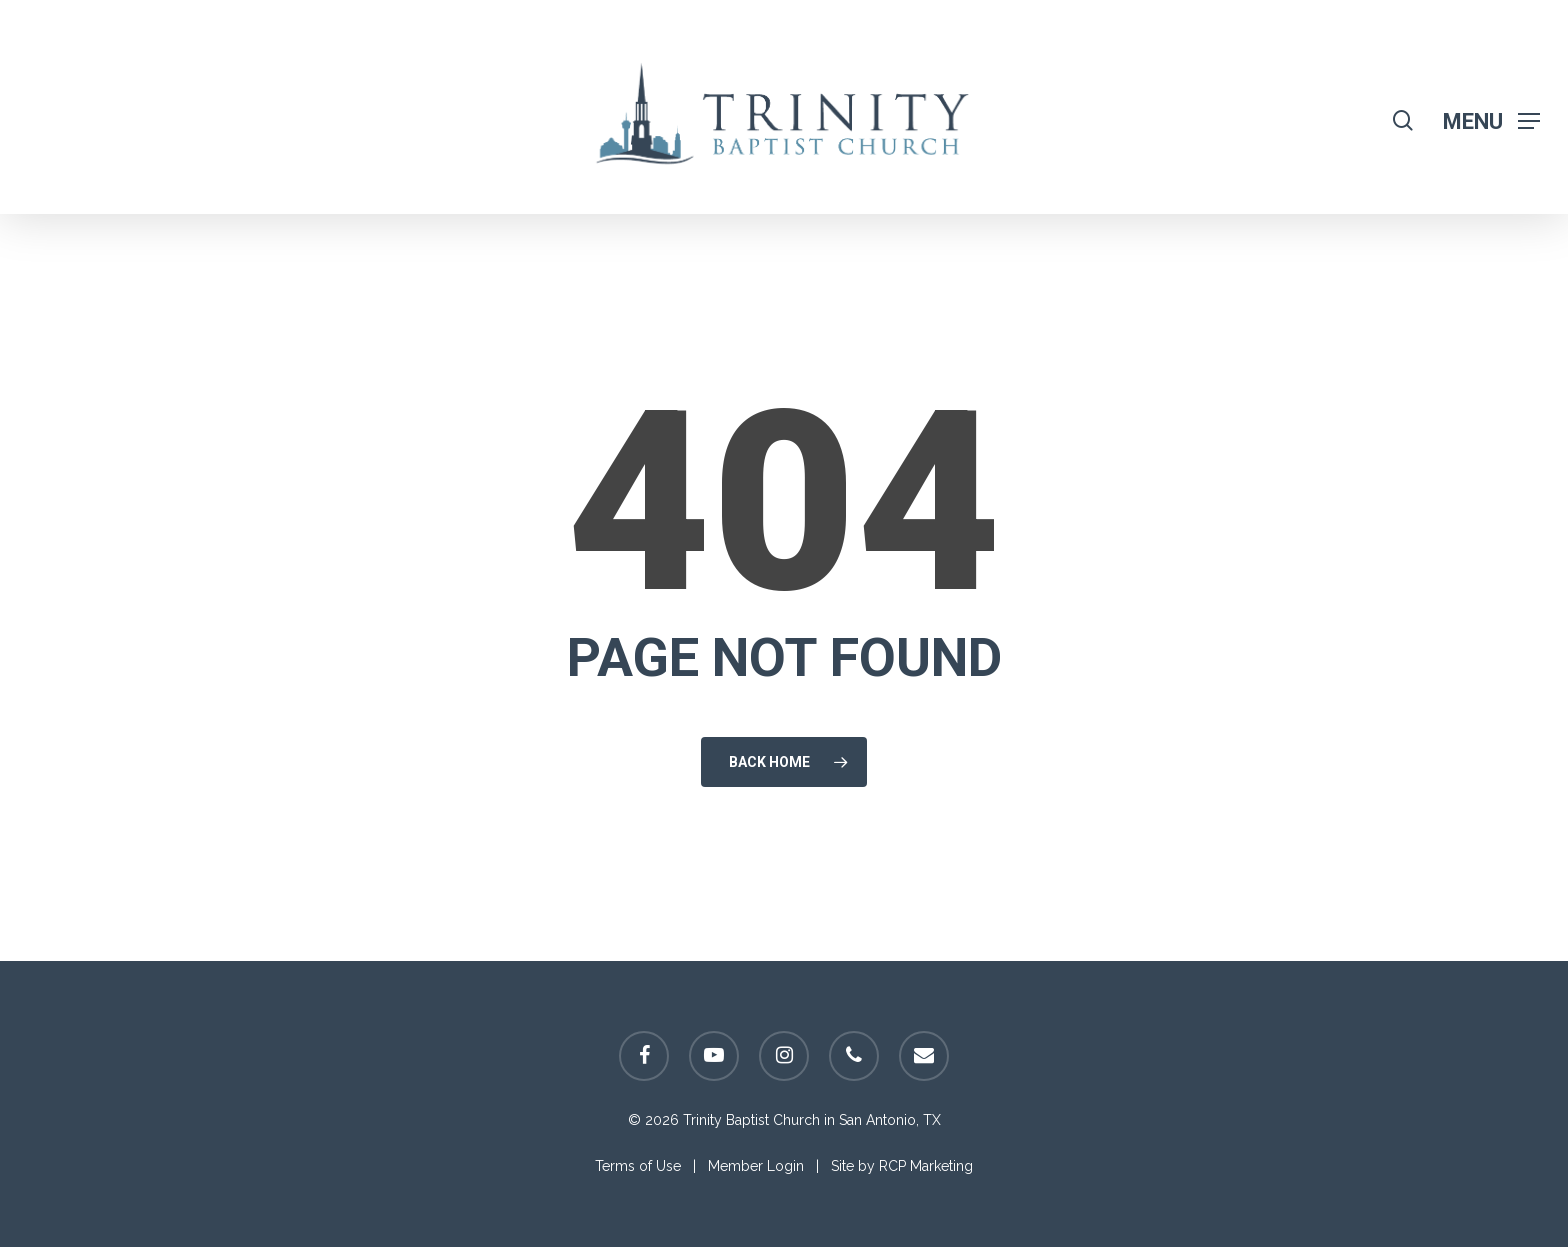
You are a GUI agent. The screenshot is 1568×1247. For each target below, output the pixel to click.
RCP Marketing (926, 1166)
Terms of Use (638, 1166)
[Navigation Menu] (1491, 120)
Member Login (756, 1166)
